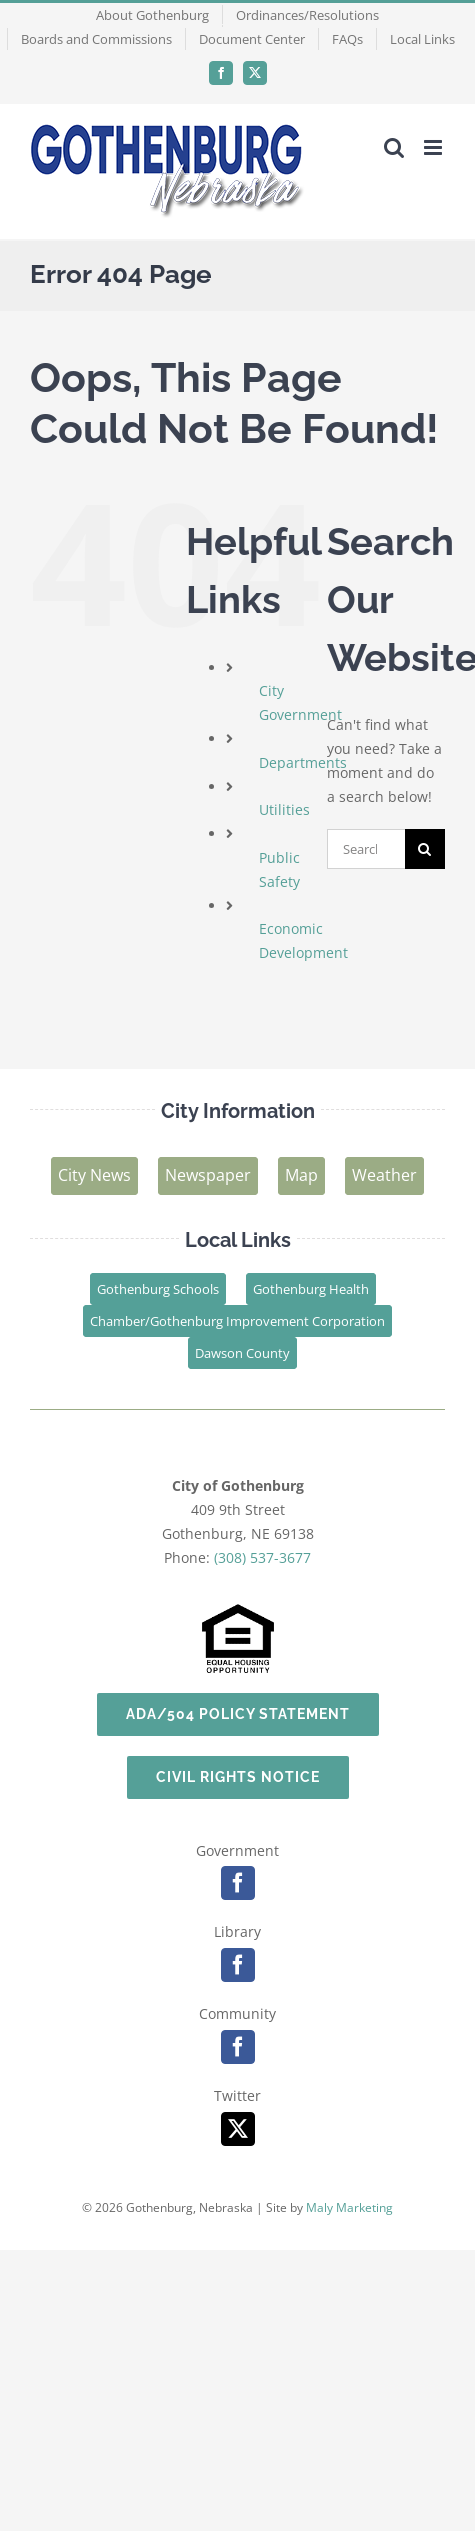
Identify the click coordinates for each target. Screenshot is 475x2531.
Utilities (284, 809)
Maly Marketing (349, 2207)
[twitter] (238, 2129)
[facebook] (238, 1883)
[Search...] (366, 849)
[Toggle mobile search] (394, 147)
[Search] (425, 849)
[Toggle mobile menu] (434, 147)
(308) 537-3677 (262, 1557)
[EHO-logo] (238, 1610)
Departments (303, 762)
